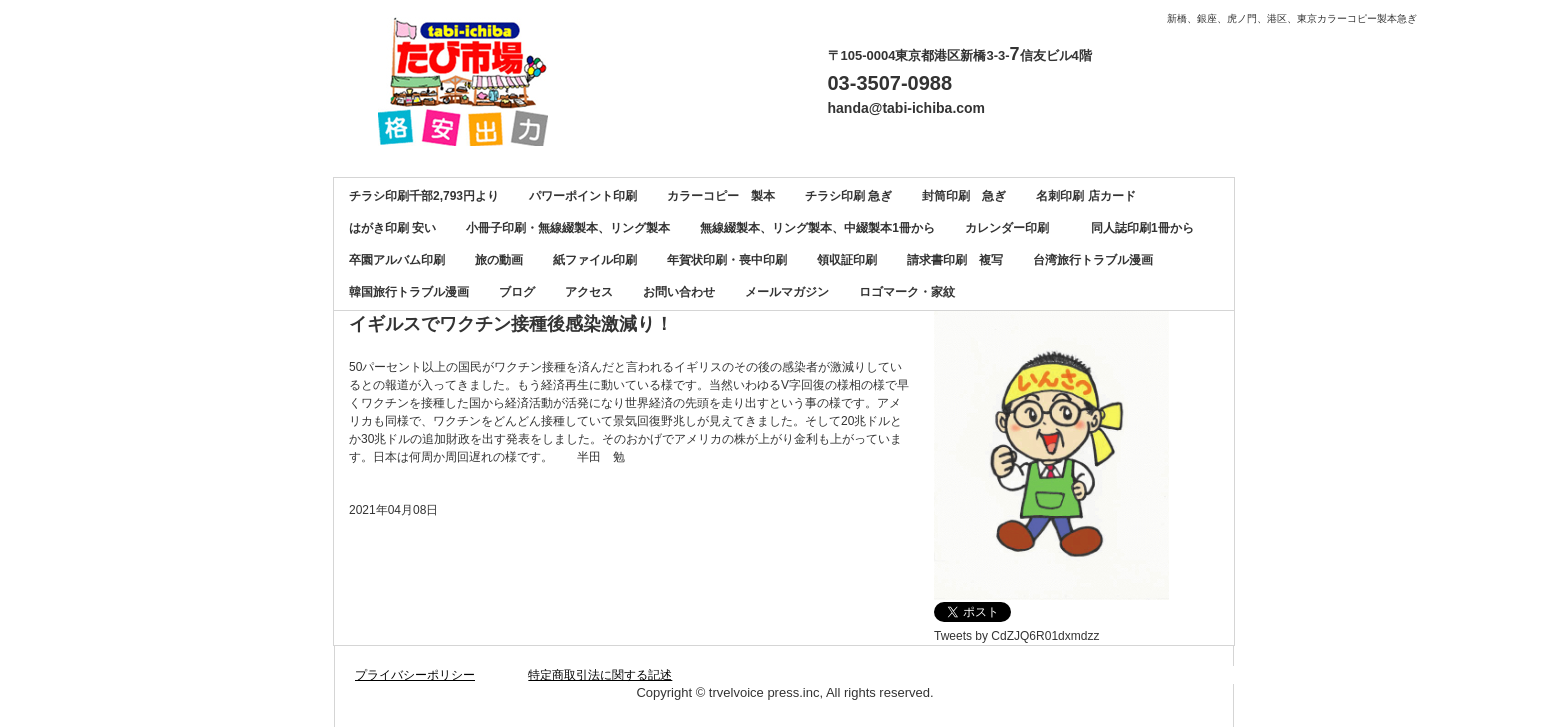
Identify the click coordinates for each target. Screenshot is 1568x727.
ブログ (517, 292)
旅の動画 (499, 260)
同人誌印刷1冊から (1142, 228)
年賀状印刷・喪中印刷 (727, 260)
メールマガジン (787, 292)
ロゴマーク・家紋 (907, 292)
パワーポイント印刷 (583, 196)
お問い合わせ (679, 292)
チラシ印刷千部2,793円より (424, 196)
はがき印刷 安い (392, 228)
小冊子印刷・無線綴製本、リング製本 (568, 228)
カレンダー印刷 (1013, 228)
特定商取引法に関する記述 (600, 675)
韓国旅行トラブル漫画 (409, 292)
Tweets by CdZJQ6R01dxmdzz (1016, 636)
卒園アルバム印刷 (397, 260)
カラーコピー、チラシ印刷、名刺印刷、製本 (470, 81)
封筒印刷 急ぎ (964, 196)
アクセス (589, 292)
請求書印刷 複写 (955, 260)
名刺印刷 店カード (1085, 196)
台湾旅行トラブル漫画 (1093, 260)
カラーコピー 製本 (721, 196)
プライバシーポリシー (415, 675)
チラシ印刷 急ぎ (848, 196)
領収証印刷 (847, 260)
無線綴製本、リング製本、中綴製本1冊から (817, 228)
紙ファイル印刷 (595, 260)
